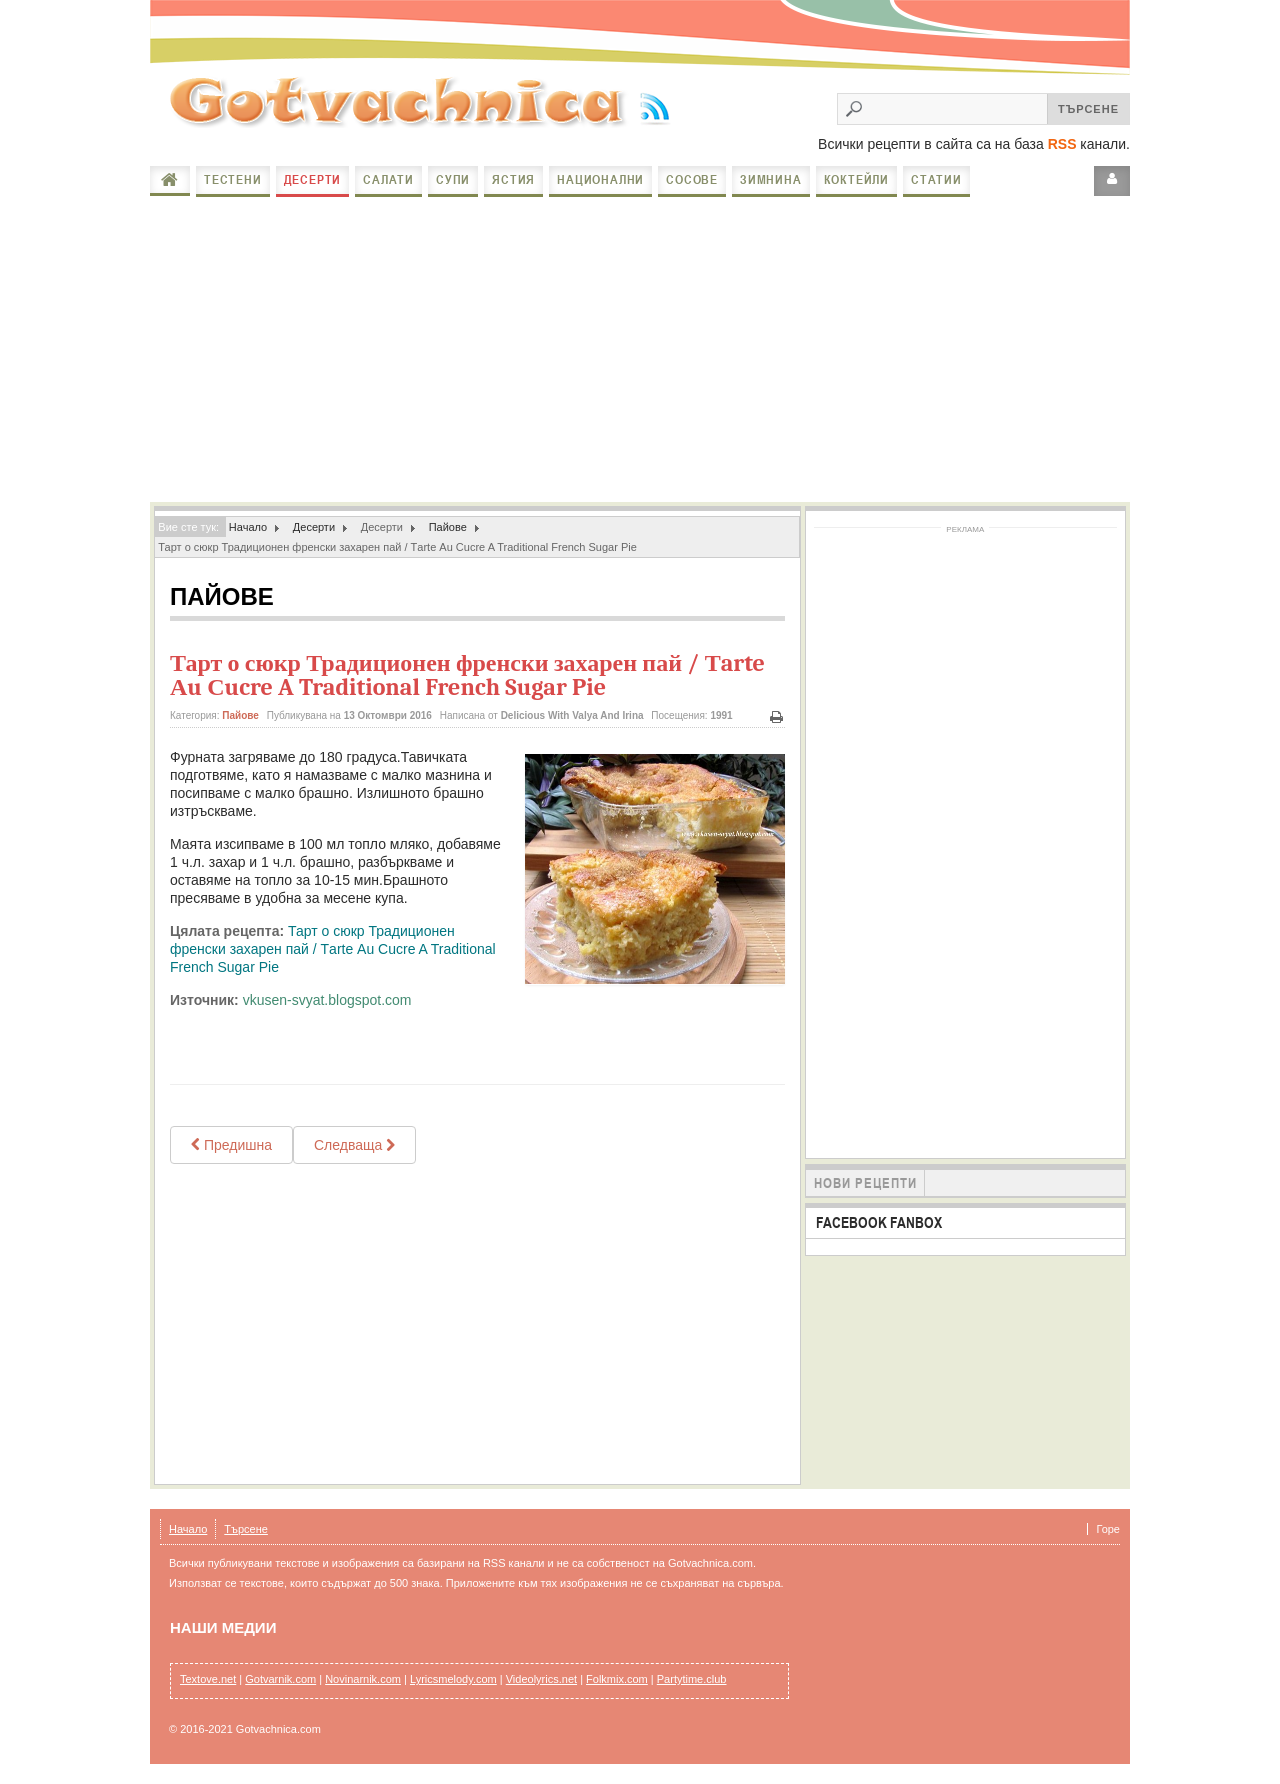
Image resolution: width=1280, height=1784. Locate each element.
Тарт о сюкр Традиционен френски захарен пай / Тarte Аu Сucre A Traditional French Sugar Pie (467, 675)
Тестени (233, 179)
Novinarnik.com (363, 1679)
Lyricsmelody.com (453, 1679)
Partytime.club (692, 1679)
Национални (600, 179)
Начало (170, 180)
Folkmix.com (617, 1679)
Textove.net (208, 1679)
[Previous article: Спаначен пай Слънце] (231, 1145)
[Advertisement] (640, 352)
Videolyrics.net (541, 1679)
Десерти (313, 179)
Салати (388, 179)
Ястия (513, 179)
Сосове (692, 179)
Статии (936, 179)
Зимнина (771, 179)
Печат (777, 717)
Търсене (246, 1529)
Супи (453, 179)
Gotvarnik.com (280, 1679)
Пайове (448, 527)
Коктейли (856, 179)
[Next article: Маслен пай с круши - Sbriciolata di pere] (354, 1145)
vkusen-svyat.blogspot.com (327, 1000)
